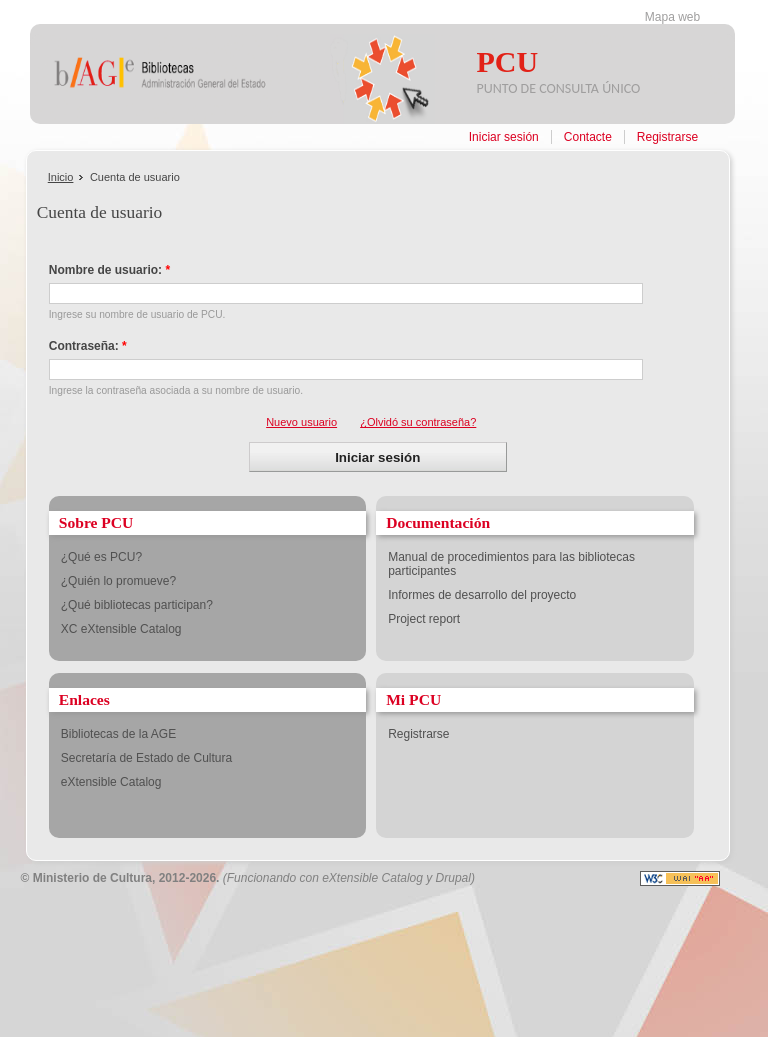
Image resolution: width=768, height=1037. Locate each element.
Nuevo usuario (301, 422)
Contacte (588, 137)
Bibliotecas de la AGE (118, 734)
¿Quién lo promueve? (118, 581)
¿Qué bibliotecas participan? (137, 605)
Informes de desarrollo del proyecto (482, 595)
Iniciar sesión (504, 137)
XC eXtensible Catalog (121, 629)
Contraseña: (88, 346)
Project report (424, 619)
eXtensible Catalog (111, 782)
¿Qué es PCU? (101, 557)
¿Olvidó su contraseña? (418, 422)
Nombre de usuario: (109, 270)
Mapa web (672, 17)
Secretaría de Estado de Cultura (146, 758)
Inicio (61, 177)
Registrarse (667, 137)
